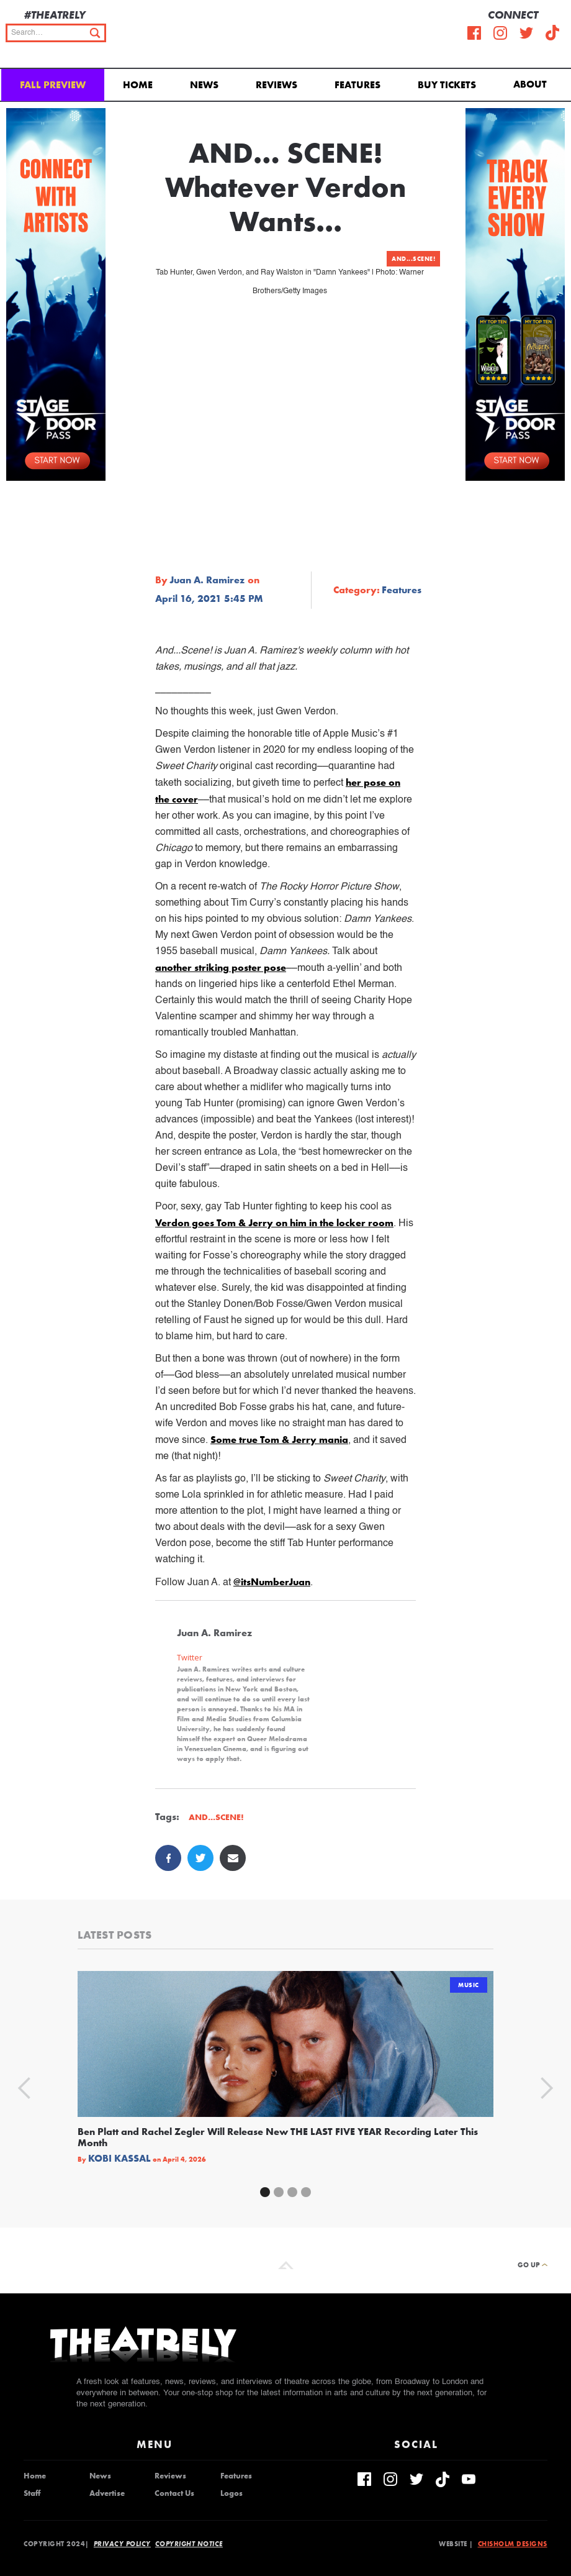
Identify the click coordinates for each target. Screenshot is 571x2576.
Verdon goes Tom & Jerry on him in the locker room (274, 1222)
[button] (532, 83)
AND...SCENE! (413, 259)
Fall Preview (53, 84)
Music (468, 1985)
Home (138, 84)
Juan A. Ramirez (207, 580)
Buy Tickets (447, 84)
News (204, 84)
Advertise (107, 2493)
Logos (231, 2493)
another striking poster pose (220, 967)
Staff (32, 2493)
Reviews (276, 84)
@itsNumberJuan (271, 1581)
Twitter (189, 1657)
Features (357, 84)
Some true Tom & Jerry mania (279, 1439)
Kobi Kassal (119, 2158)
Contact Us (174, 2493)
